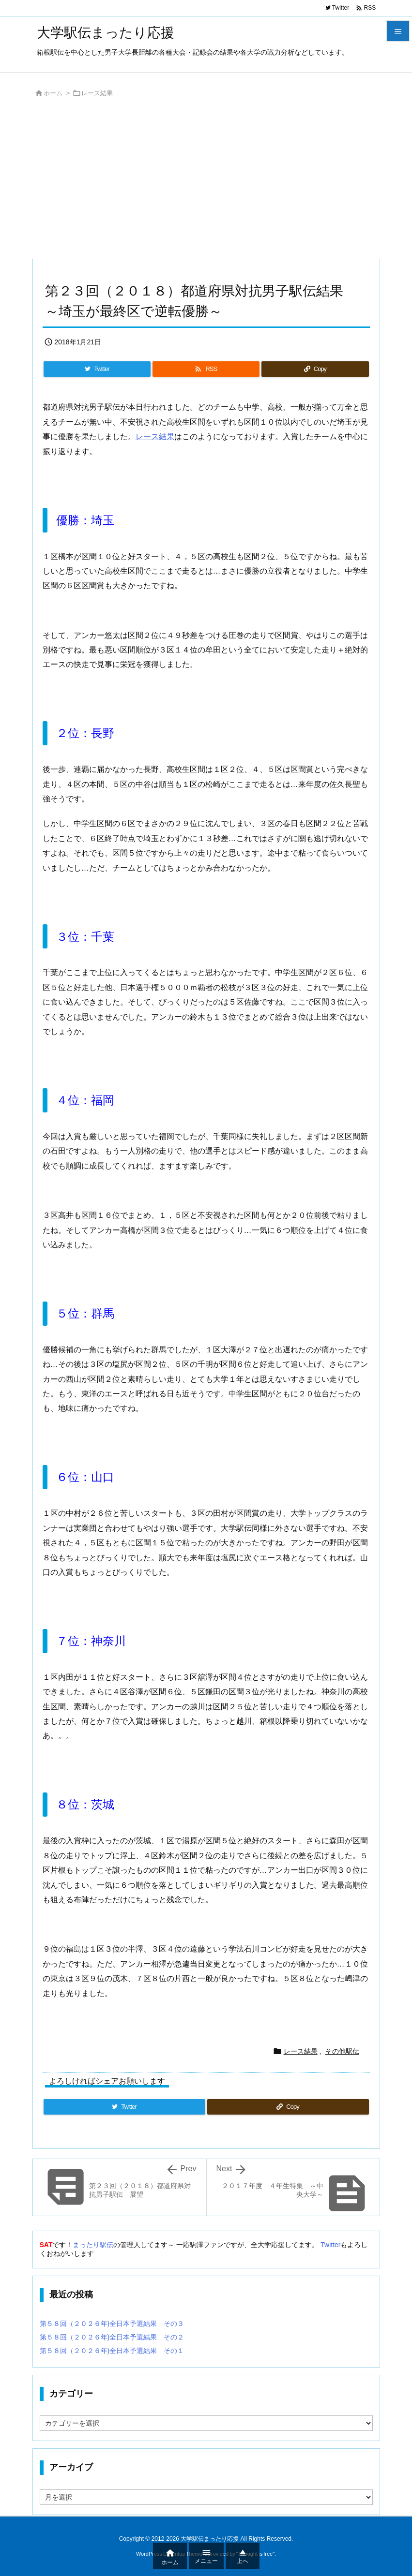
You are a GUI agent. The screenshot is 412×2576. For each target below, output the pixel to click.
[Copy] (314, 369)
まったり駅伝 (93, 2245)
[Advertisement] (206, 181)
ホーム (53, 93)
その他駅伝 (342, 2051)
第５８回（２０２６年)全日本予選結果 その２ (112, 2337)
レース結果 (97, 93)
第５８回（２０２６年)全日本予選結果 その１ (112, 2350)
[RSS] (206, 369)
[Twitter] (97, 369)
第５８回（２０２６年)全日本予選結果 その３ (112, 2323)
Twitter (330, 2245)
